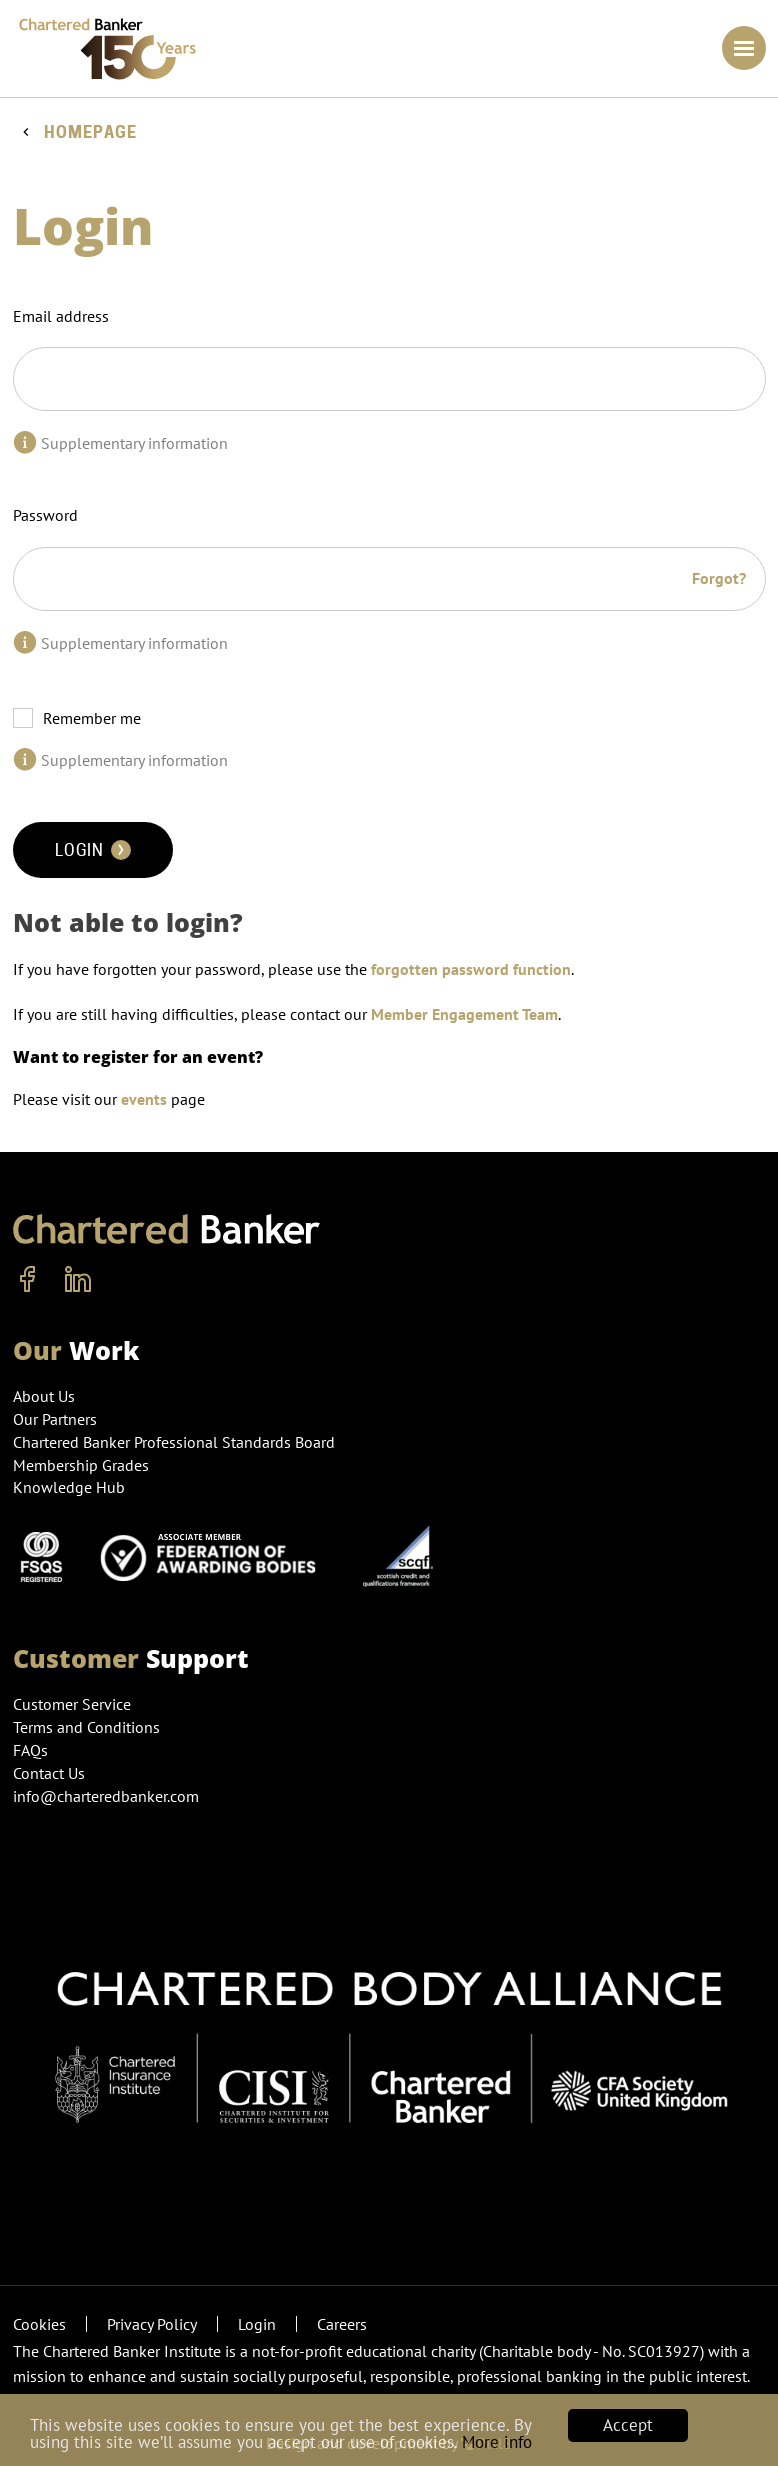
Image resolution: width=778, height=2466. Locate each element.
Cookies (39, 2324)
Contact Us (49, 1773)
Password (45, 515)
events (144, 1099)
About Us (44, 1396)
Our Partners (55, 1419)
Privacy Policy (152, 2324)
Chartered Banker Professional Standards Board (174, 1442)
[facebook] (28, 1280)
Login (93, 850)
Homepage (90, 132)
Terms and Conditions (86, 1727)
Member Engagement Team (464, 1014)
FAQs (30, 1750)
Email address (61, 316)
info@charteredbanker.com (108, 1796)
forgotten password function (471, 969)
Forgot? (719, 578)
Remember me (92, 718)
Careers (342, 2324)
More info (497, 2442)
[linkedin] (78, 1280)
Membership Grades (81, 1465)
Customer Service (72, 1704)
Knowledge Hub (69, 1487)
